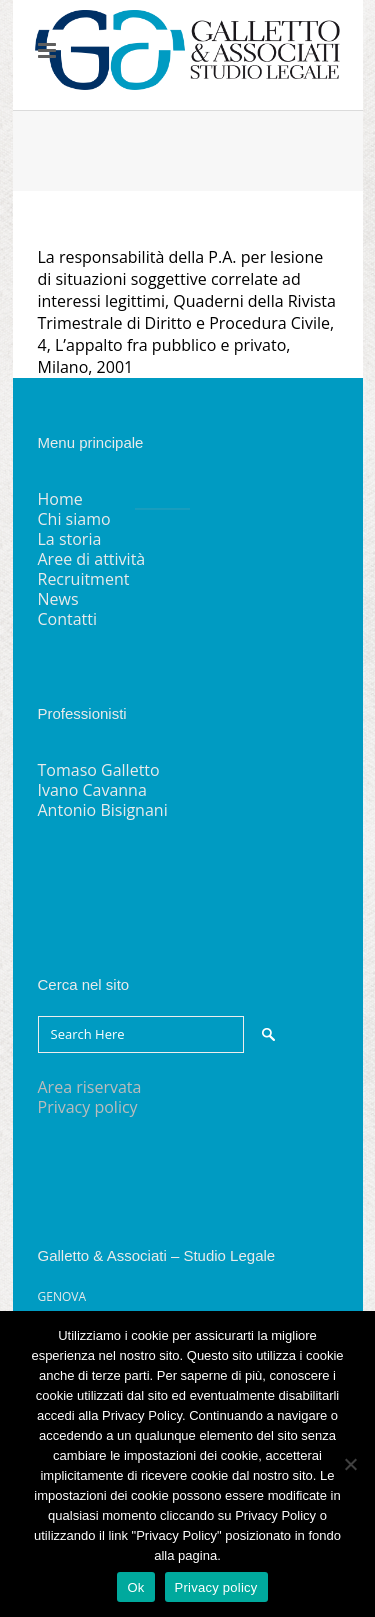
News (58, 599)
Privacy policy (88, 1107)
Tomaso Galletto (99, 770)
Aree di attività (92, 559)
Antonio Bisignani (103, 810)
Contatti (68, 619)
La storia (70, 539)
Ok (135, 1587)
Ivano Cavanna (92, 790)
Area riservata (90, 1087)
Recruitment (84, 579)
